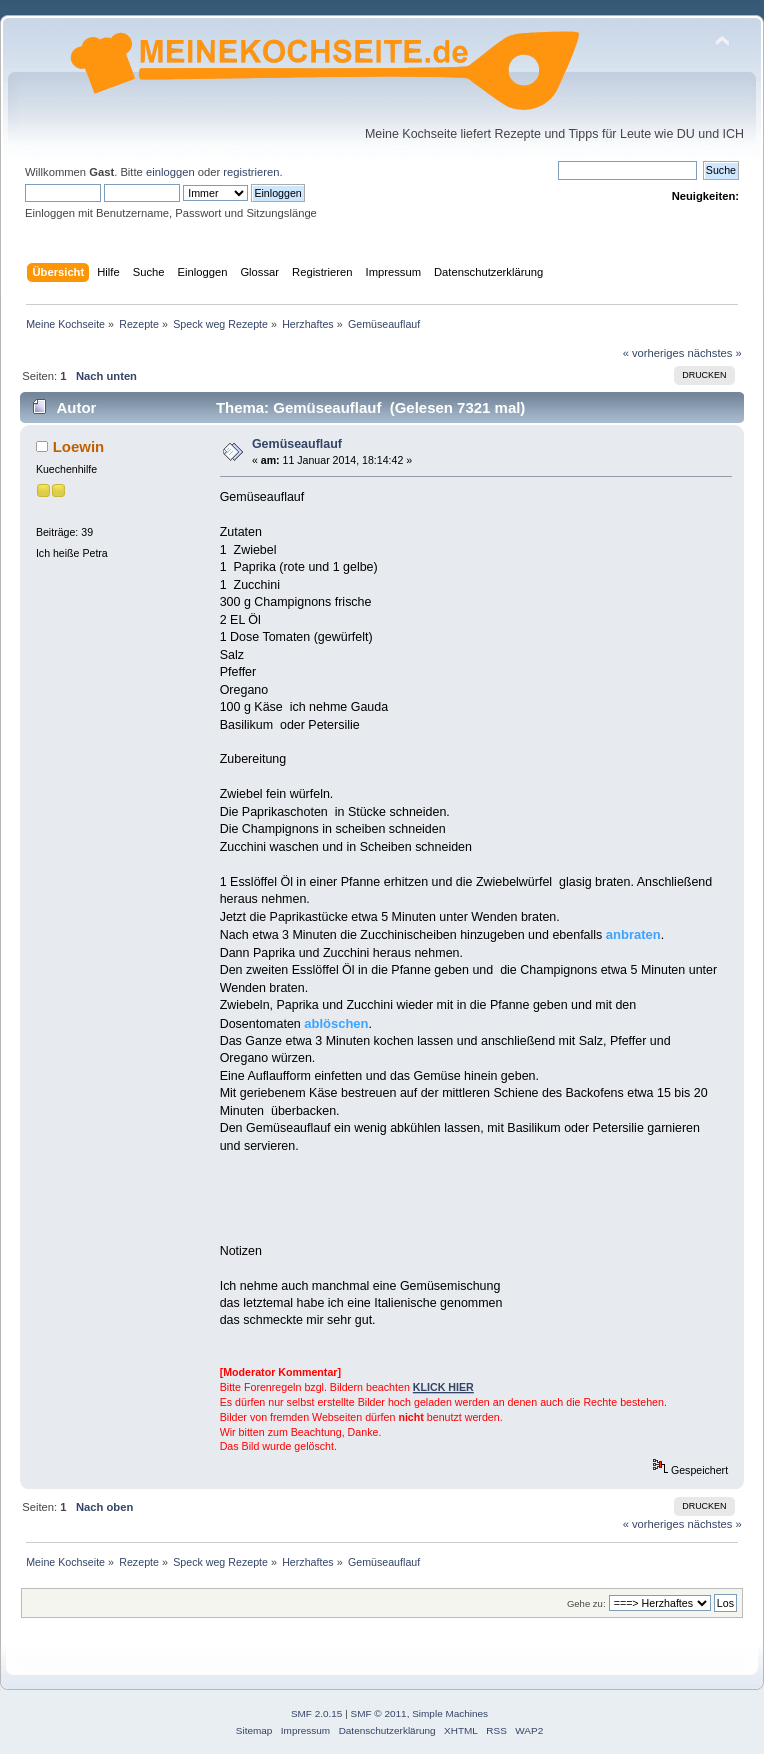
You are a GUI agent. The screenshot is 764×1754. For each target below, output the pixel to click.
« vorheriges (654, 353)
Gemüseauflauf (297, 444)
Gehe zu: (586, 1603)
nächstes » (715, 353)
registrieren (251, 172)
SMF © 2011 (379, 1713)
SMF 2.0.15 (317, 1713)
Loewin (79, 446)
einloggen (170, 172)
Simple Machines (450, 1713)
